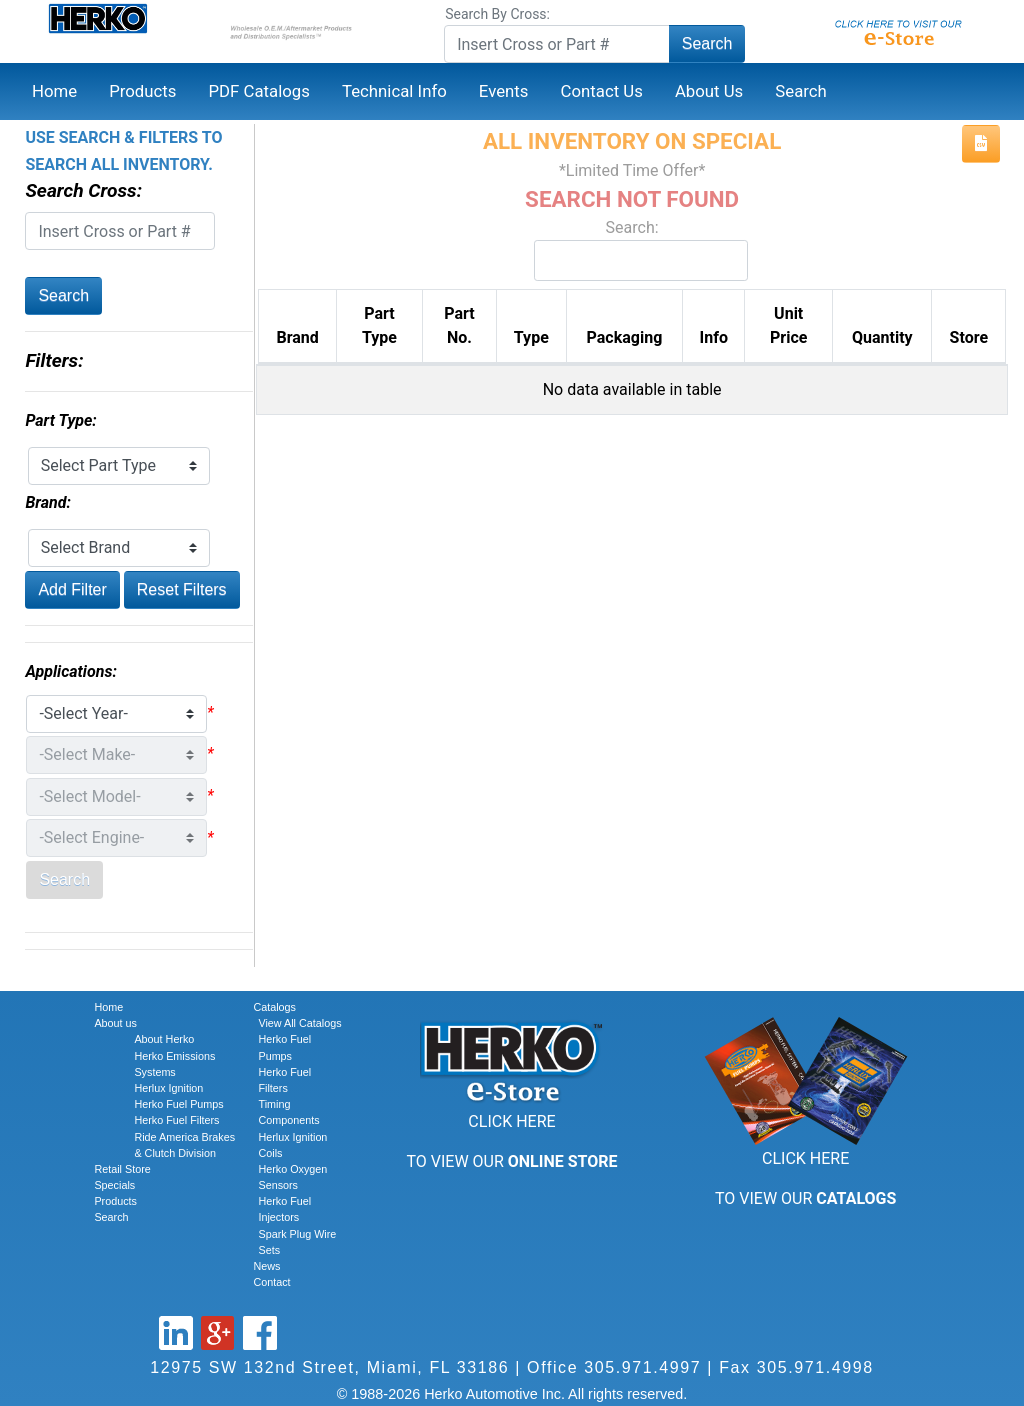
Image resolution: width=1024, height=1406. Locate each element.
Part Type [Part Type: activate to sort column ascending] (379, 325)
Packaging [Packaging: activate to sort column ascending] (625, 337)
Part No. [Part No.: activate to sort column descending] (459, 325)
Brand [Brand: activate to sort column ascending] (297, 337)
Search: (632, 249)
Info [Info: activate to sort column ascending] (714, 337)
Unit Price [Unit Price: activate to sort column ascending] (788, 325)
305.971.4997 (642, 1367)
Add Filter (72, 589)
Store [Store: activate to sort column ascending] (969, 337)
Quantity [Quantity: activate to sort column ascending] (882, 337)
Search (707, 43)
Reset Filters (182, 589)
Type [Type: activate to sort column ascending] (531, 337)
